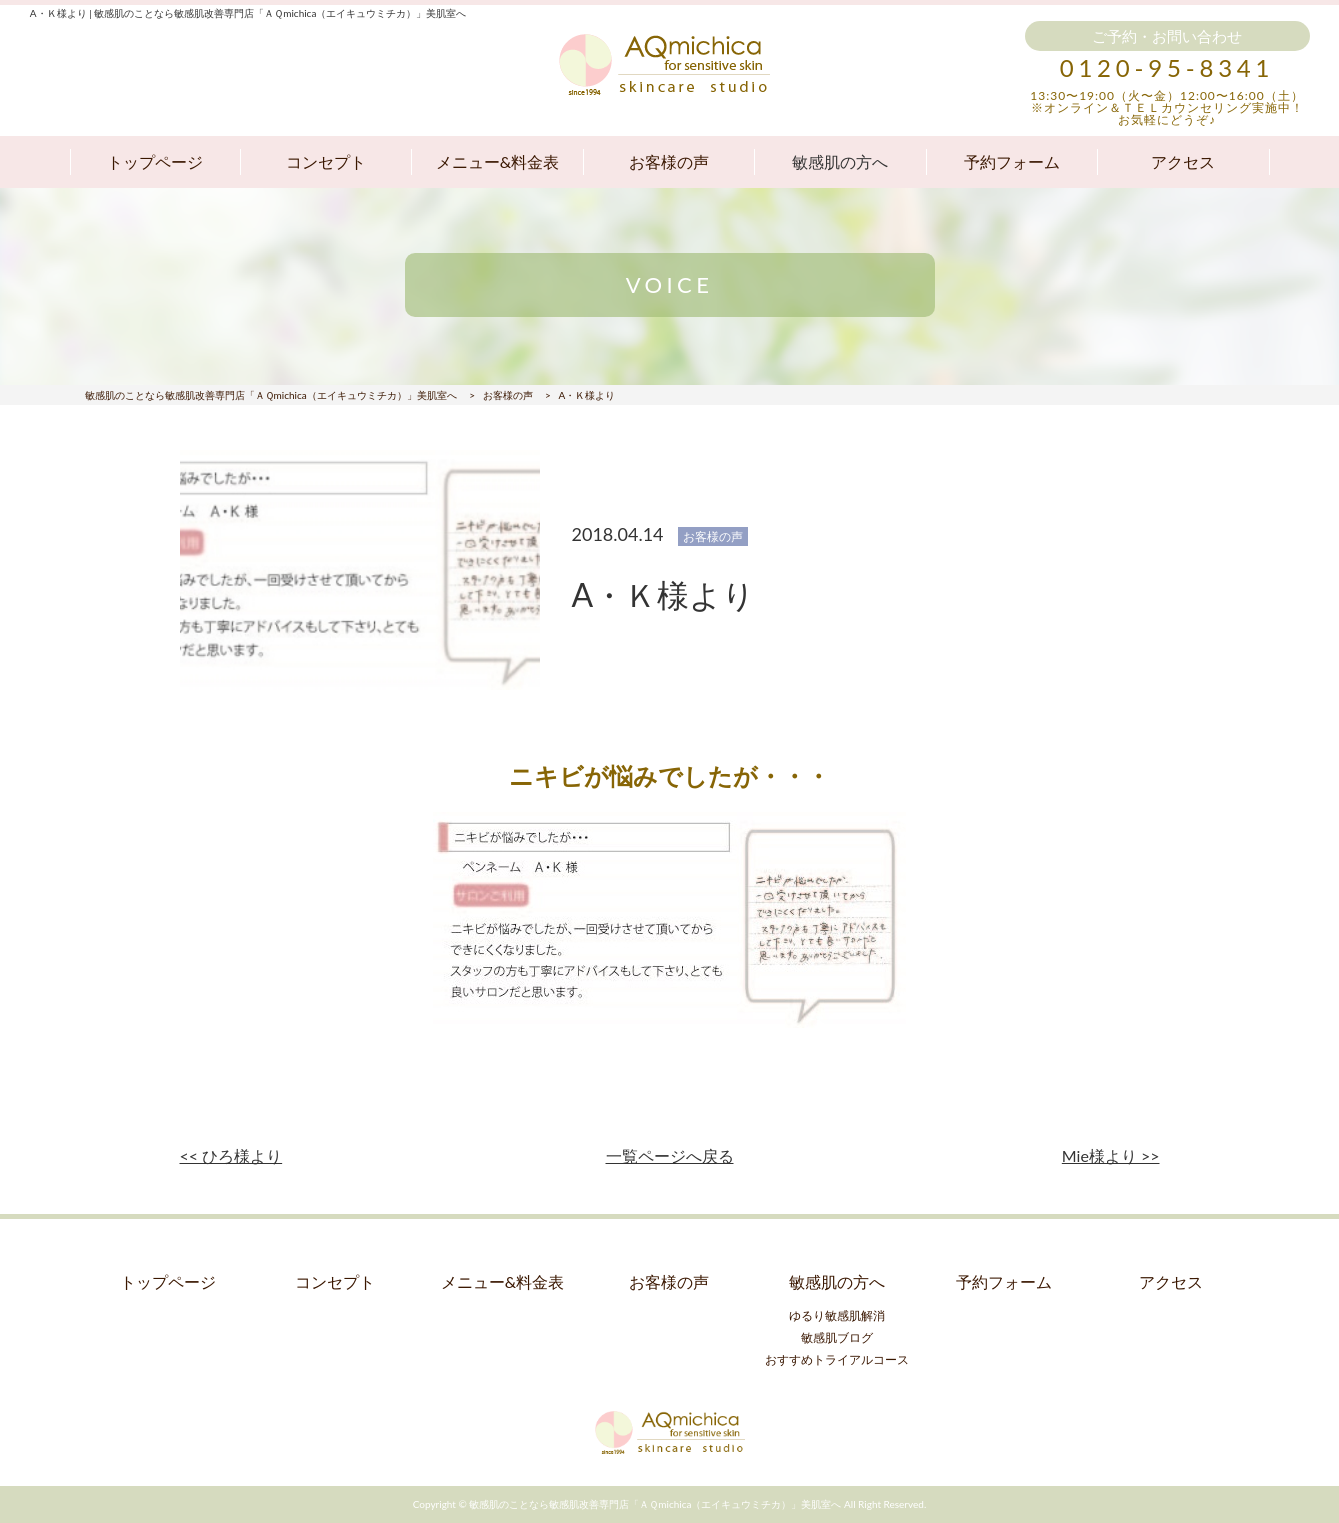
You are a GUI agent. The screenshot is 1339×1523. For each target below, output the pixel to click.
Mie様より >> (1111, 1155)
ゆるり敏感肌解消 (837, 1315)
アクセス (1183, 161)
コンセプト (326, 161)
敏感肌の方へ (840, 161)
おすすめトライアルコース (837, 1359)
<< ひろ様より (231, 1155)
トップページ (155, 161)
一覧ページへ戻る (670, 1155)
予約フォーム (1012, 161)
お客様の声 (669, 161)
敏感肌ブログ (837, 1337)
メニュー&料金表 (497, 161)
